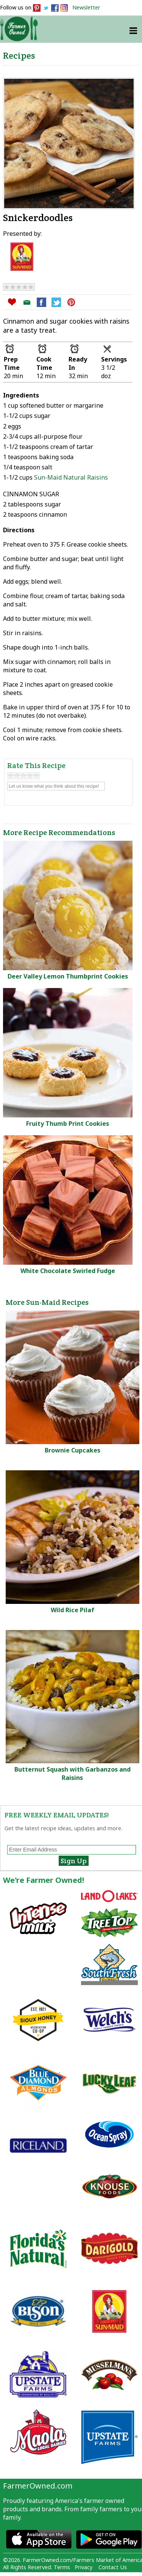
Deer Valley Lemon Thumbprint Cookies (68, 976)
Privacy (83, 2567)
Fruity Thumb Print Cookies (67, 1123)
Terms (62, 2567)
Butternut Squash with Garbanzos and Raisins (72, 1773)
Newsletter (86, 7)
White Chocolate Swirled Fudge (67, 1271)
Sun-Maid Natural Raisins (71, 477)
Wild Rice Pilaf (72, 1610)
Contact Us (112, 2567)
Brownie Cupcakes (72, 1450)
